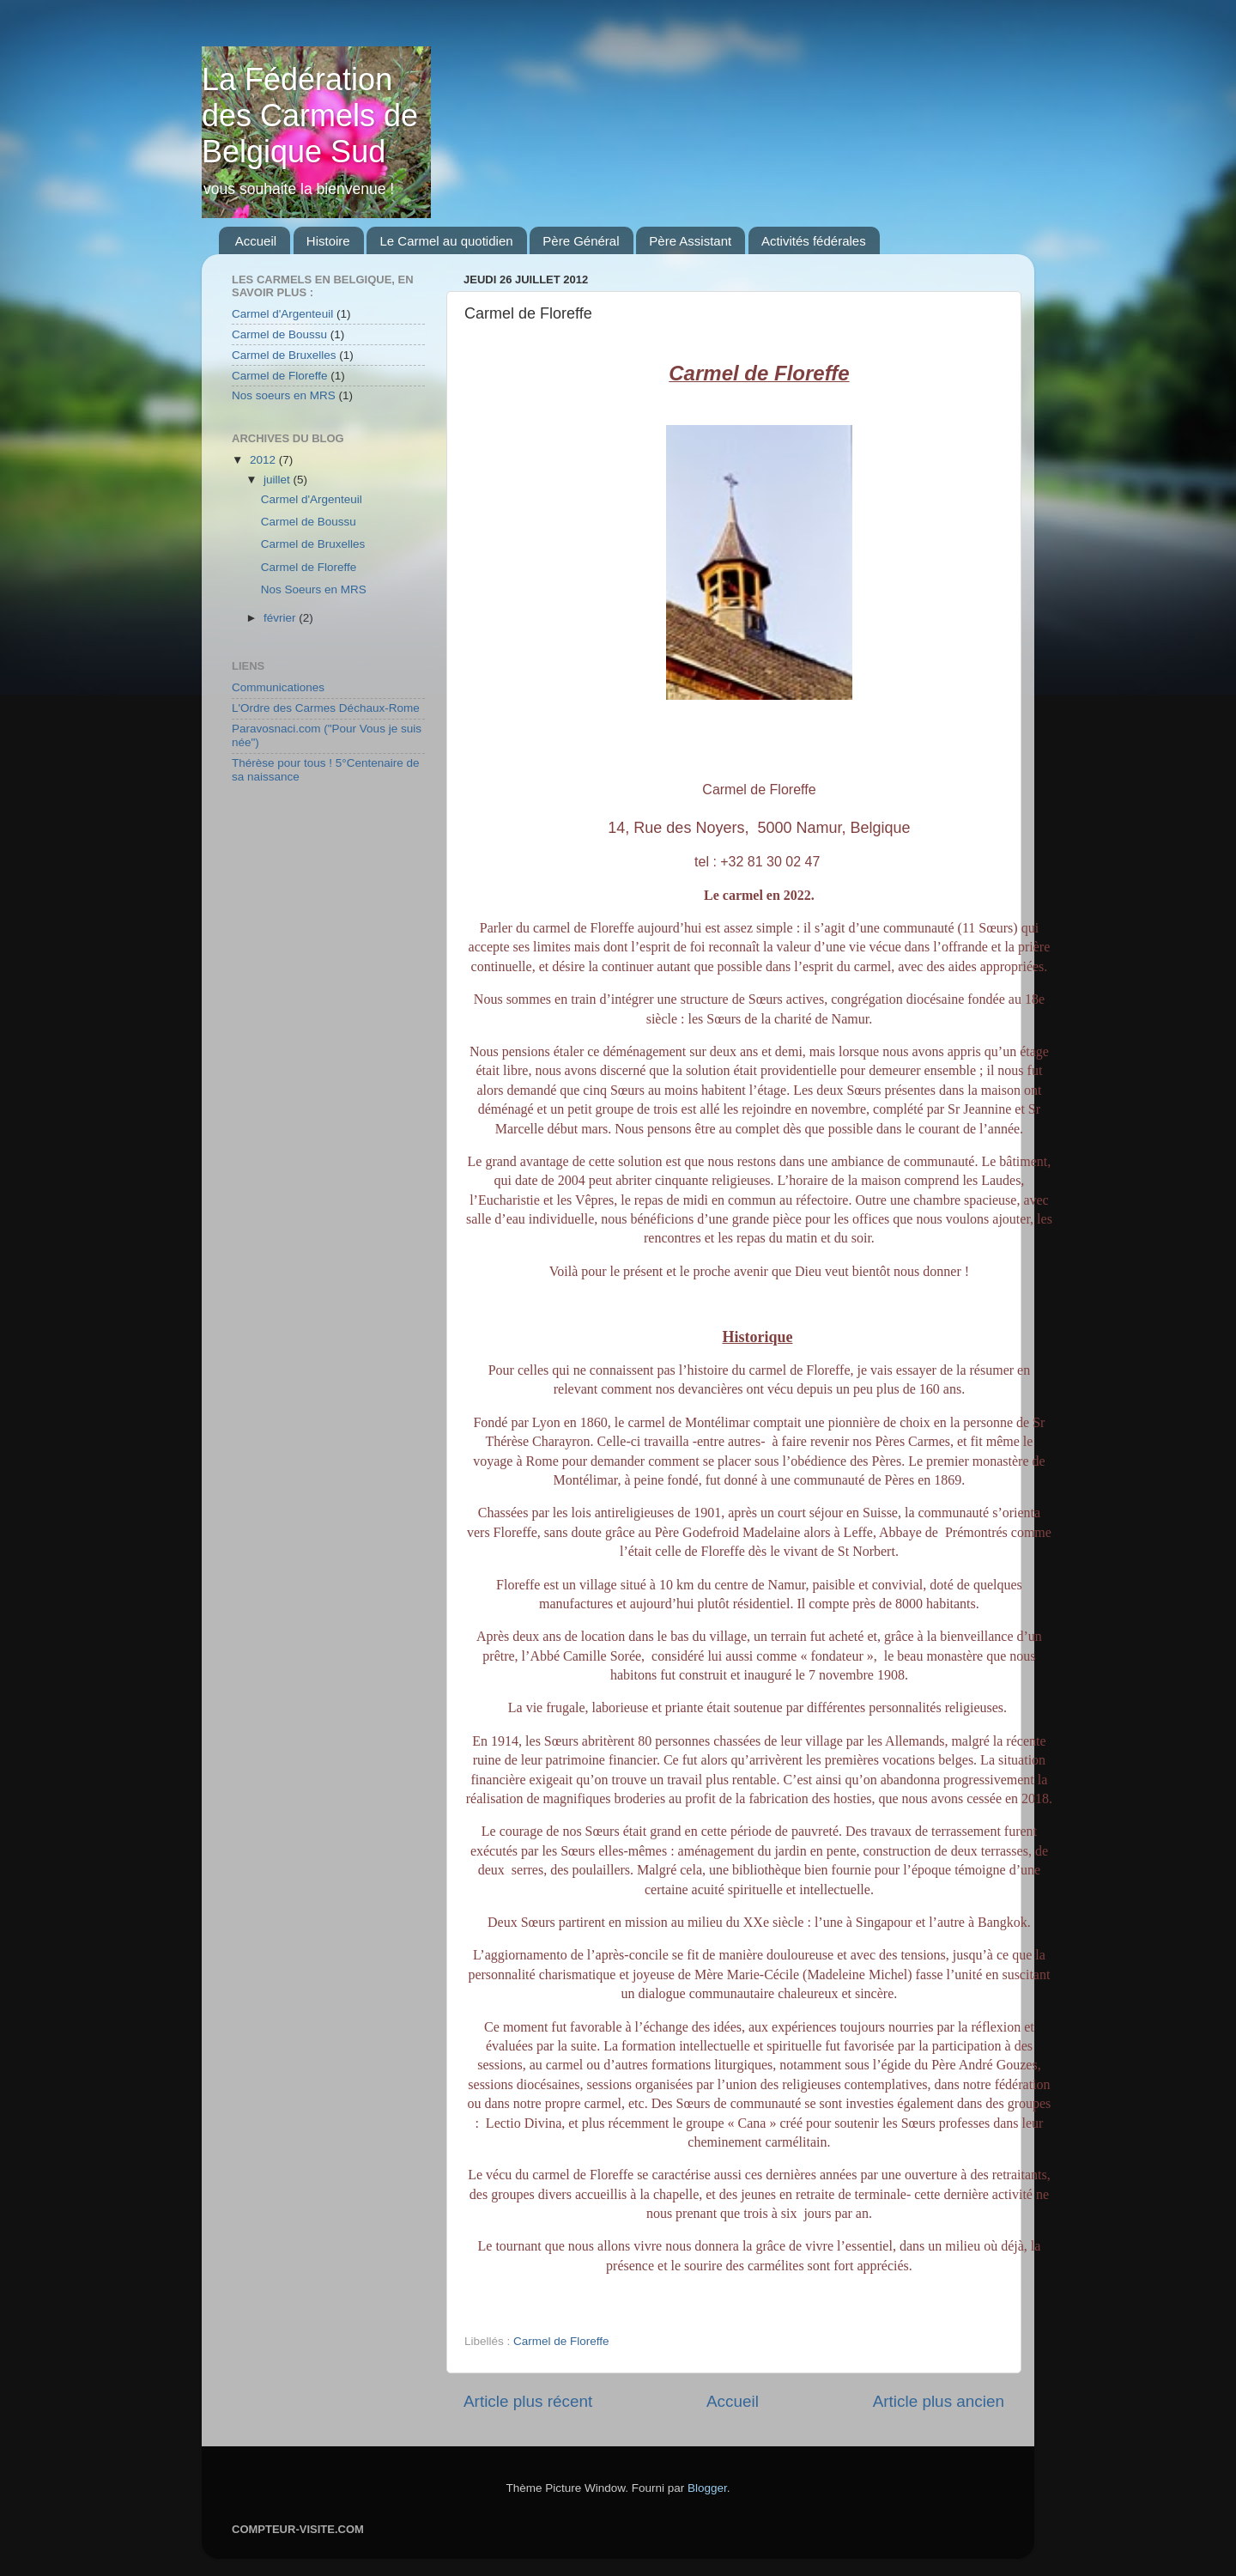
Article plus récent (528, 2401)
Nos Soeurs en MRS (314, 589)
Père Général (580, 241)
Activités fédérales (813, 241)
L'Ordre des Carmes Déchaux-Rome (326, 708)
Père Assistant (690, 241)
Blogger (707, 2488)
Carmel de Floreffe (561, 2341)
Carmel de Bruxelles (284, 355)
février (281, 617)
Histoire (328, 241)
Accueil (255, 241)
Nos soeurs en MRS (284, 395)
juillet (279, 479)
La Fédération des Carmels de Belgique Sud (310, 115)
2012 (264, 459)
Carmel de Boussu (279, 334)
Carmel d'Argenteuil (282, 313)
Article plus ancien (938, 2401)
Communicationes (278, 687)
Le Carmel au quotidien (445, 241)
